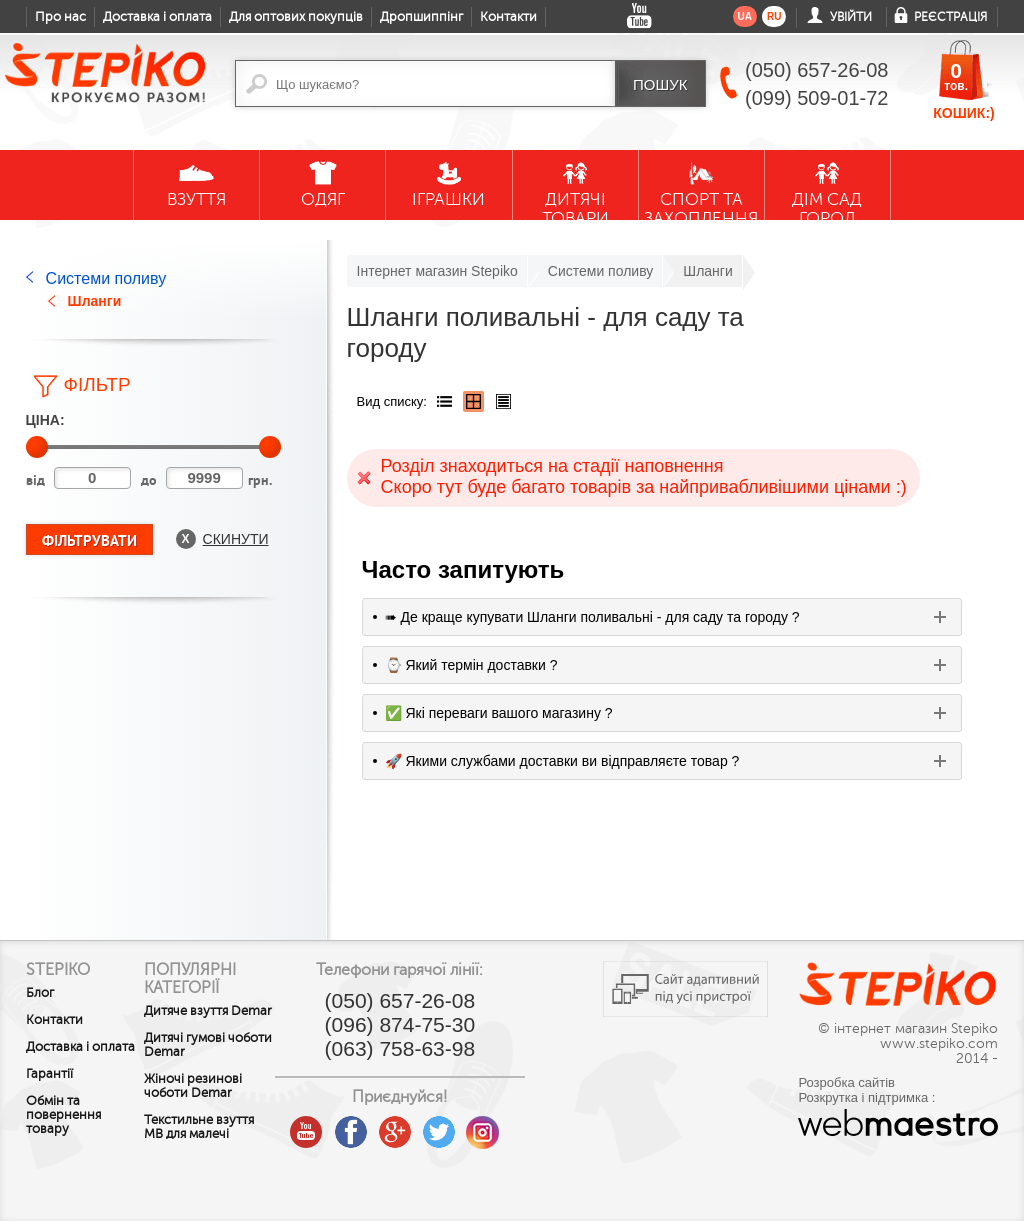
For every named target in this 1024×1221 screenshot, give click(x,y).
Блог (40, 993)
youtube (338, 1125)
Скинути (236, 539)
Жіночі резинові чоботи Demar (209, 1100)
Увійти (851, 17)
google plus (426, 1133)
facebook (382, 1125)
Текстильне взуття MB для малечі (201, 1148)
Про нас (60, 17)
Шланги (95, 301)
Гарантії (49, 1088)
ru (774, 16)
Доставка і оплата (157, 17)
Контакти (508, 17)
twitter (470, 1125)
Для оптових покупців (296, 17)
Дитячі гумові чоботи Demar (204, 1059)
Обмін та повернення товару (63, 1129)
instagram (514, 1125)
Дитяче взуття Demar (202, 1018)
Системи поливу (106, 278)
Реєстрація (950, 17)
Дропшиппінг (421, 17)
